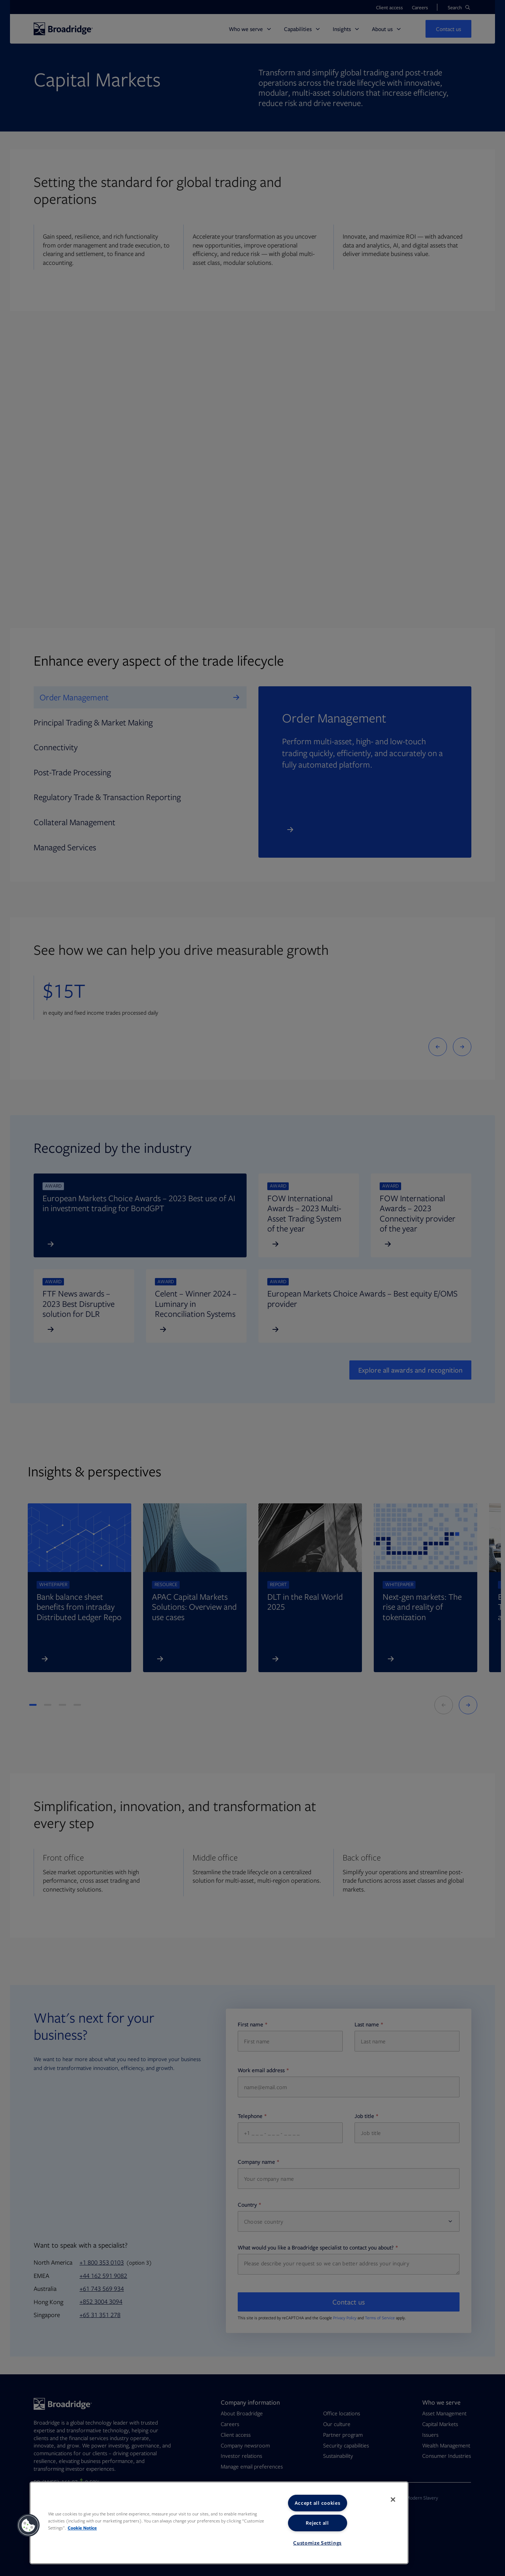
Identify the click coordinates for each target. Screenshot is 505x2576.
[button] (28, 2525)
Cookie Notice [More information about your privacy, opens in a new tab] (82, 2528)
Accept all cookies (317, 2503)
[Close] (393, 2499)
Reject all (317, 2522)
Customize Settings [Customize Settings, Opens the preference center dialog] (317, 2542)
